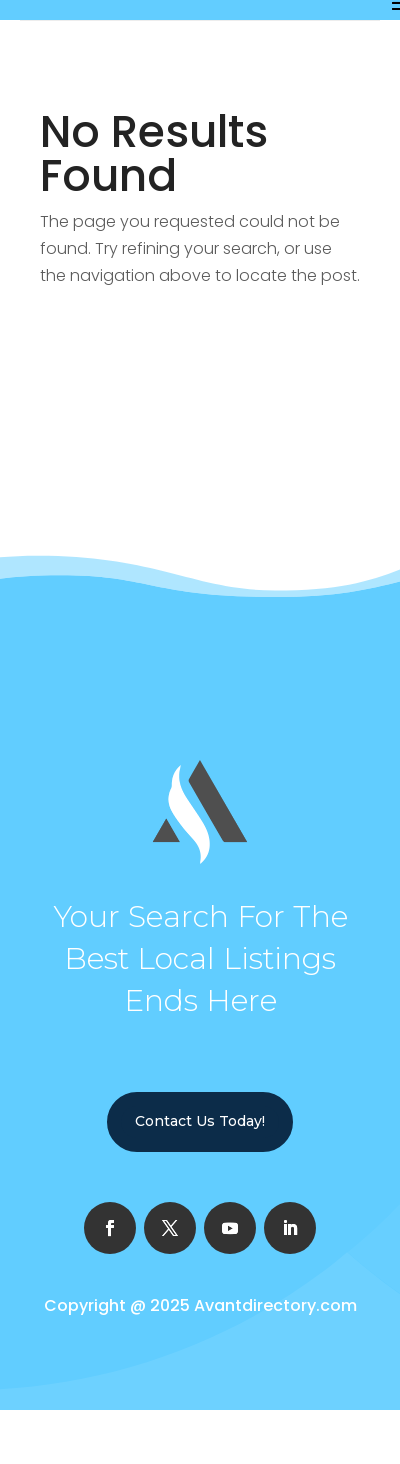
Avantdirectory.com (275, 1305)
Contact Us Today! (200, 1121)
